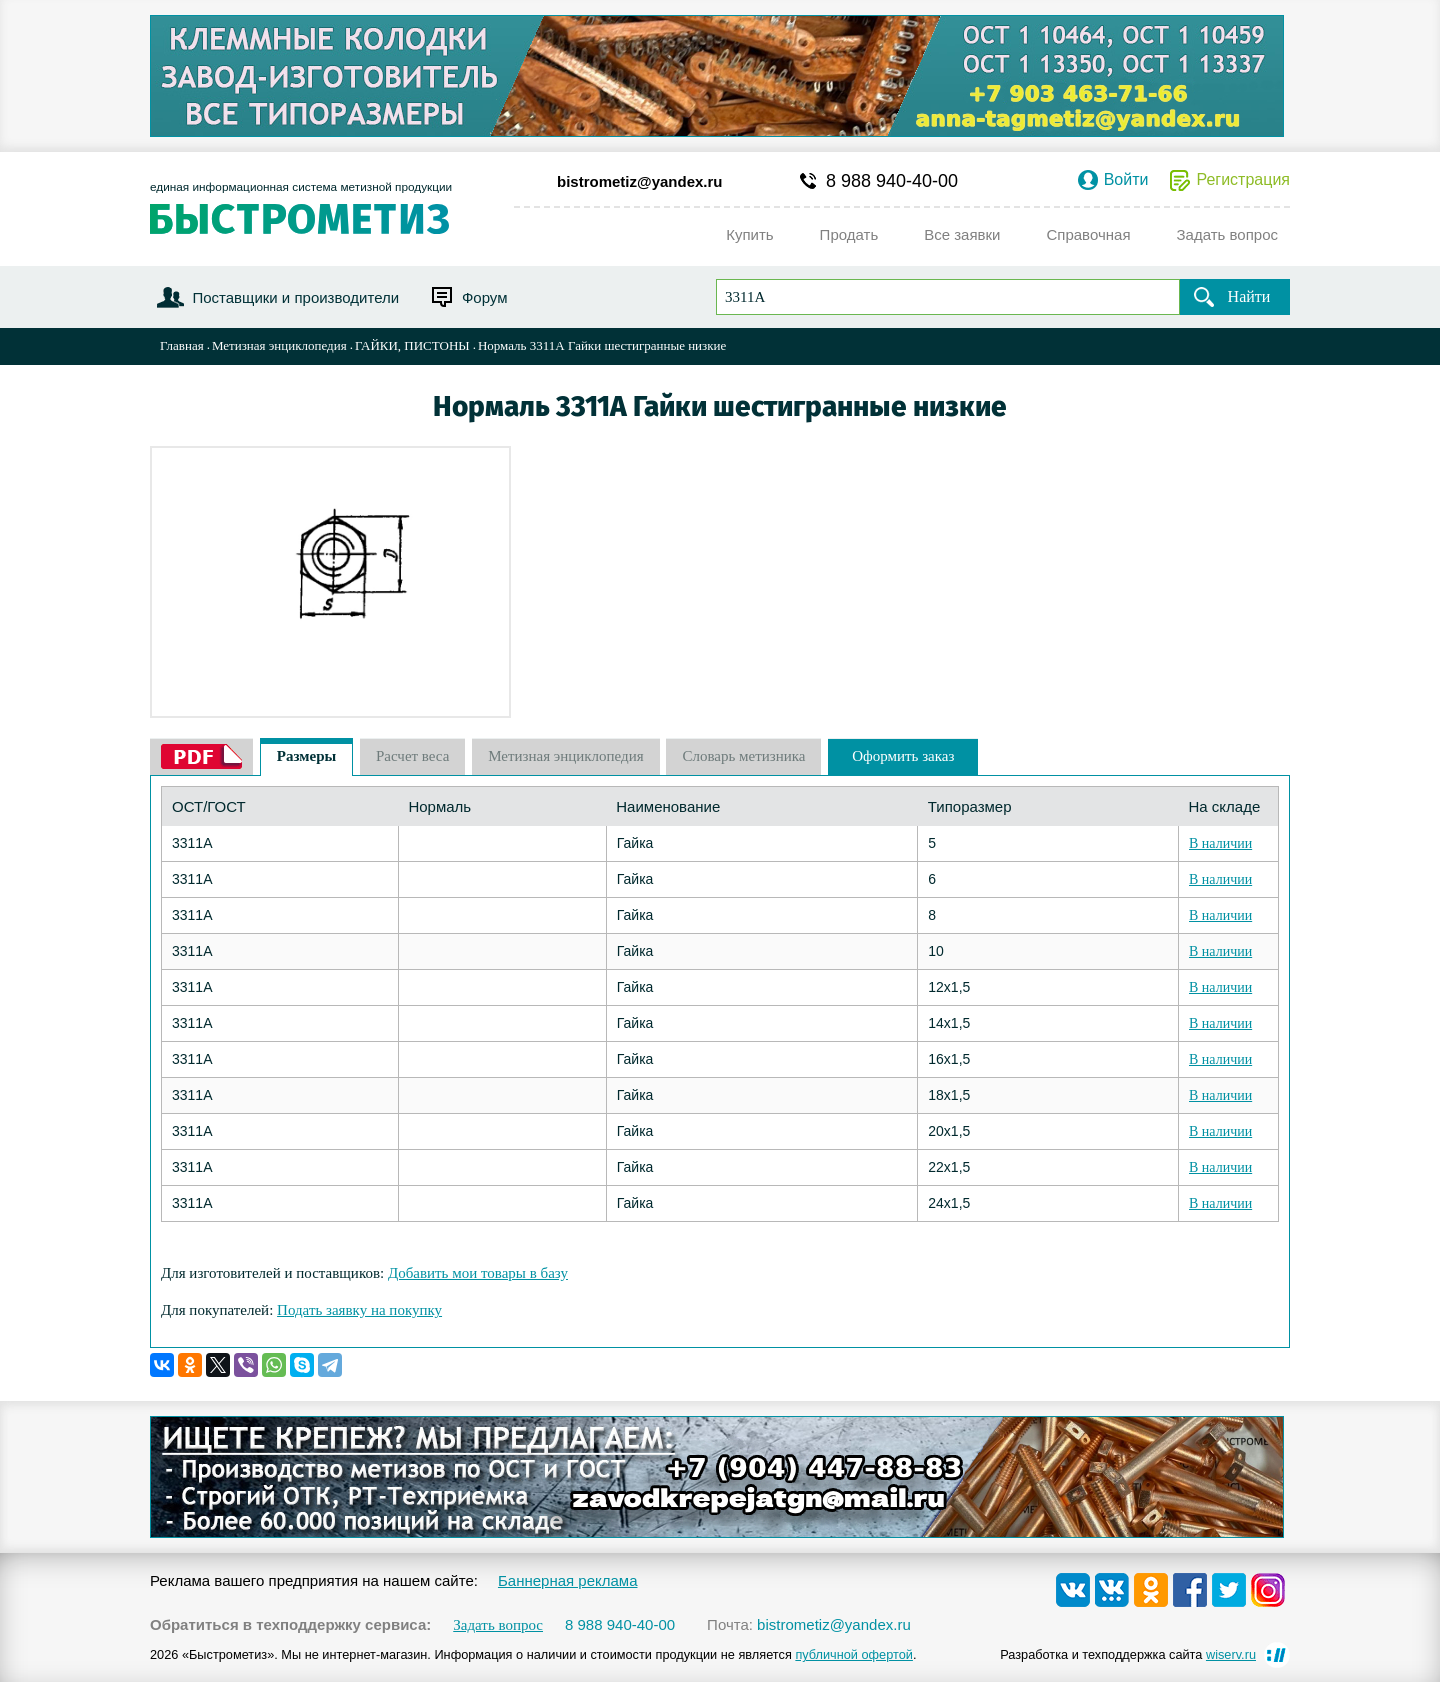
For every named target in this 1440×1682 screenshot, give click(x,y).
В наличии (1220, 843)
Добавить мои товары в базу (478, 1273)
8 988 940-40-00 (892, 181)
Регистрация (1243, 180)
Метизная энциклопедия (279, 345)
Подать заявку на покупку (359, 1310)
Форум (485, 297)
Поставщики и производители (295, 297)
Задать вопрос (498, 1625)
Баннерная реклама (568, 1580)
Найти (1249, 296)
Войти (1126, 180)
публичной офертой (854, 1654)
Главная (182, 345)
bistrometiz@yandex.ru (640, 181)
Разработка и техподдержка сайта (1128, 1654)
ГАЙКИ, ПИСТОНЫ (412, 345)
